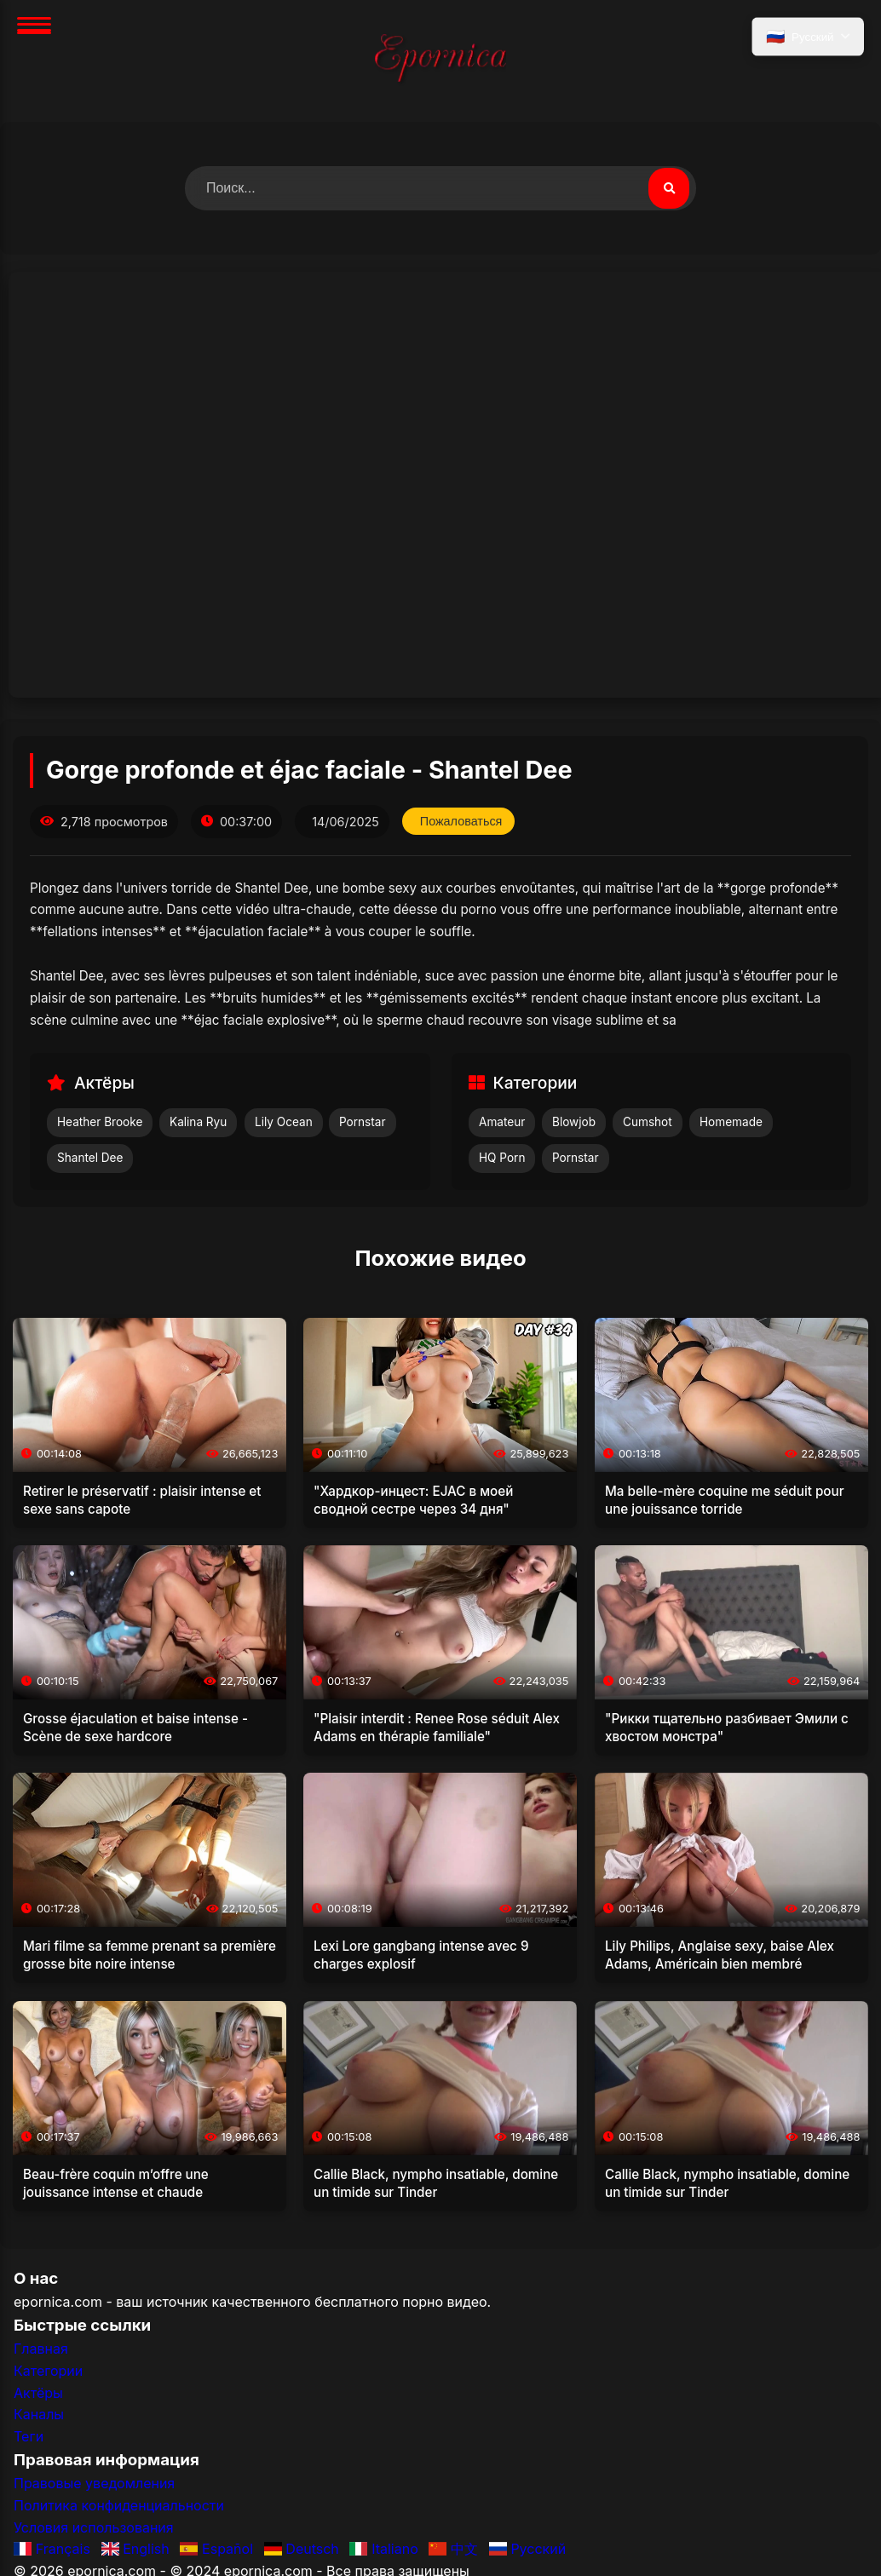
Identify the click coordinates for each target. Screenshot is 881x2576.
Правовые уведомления (94, 2483)
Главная (41, 2348)
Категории (48, 2370)
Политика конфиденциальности (119, 2505)
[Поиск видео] (668, 188)
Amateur (502, 1122)
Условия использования (94, 2527)
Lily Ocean (284, 1122)
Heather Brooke (99, 1122)
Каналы (39, 2414)
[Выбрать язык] (807, 36)
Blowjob (574, 1122)
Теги (28, 2436)
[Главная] (440, 61)
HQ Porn (502, 1157)
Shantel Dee (90, 1157)
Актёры (38, 2392)
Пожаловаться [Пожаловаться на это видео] (461, 821)
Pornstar (362, 1122)
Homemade (731, 1122)
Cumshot (647, 1122)
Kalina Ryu (198, 1122)
